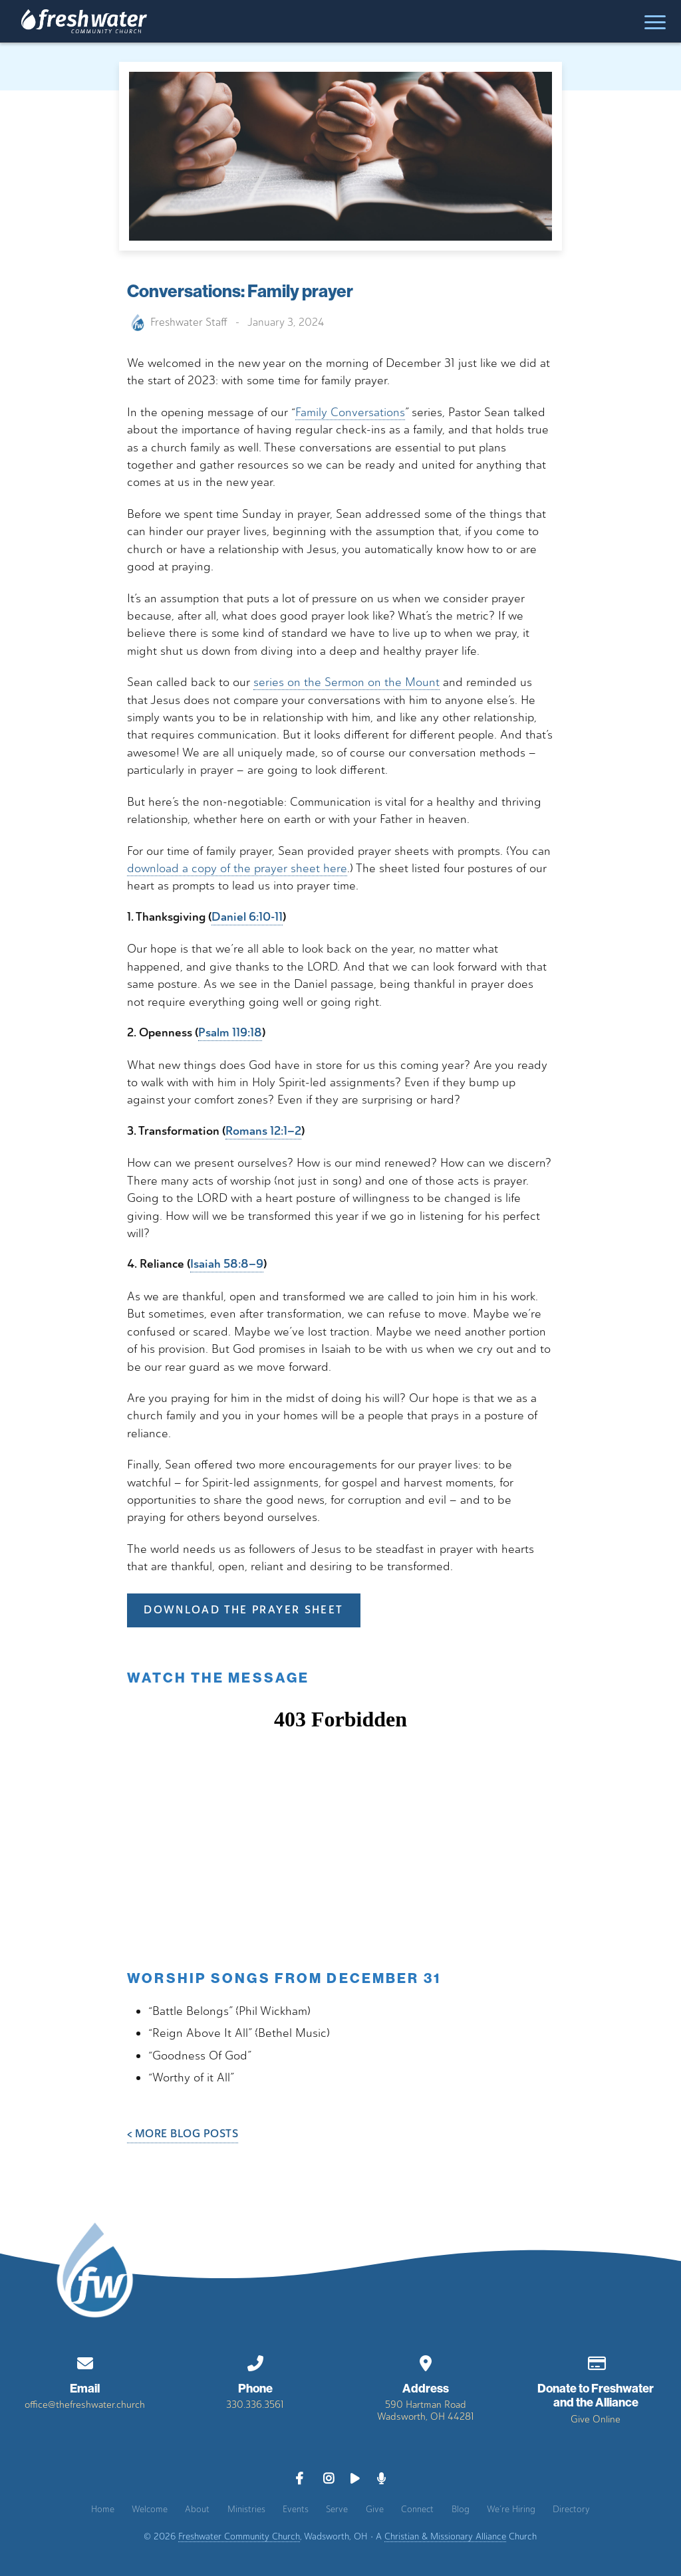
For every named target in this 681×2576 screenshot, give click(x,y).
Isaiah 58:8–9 (226, 1264)
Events (296, 2509)
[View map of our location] (425, 2361)
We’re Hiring (511, 2509)
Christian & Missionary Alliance (445, 2536)
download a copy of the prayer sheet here (237, 868)
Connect (417, 2509)
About (197, 2509)
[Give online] (596, 2361)
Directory (571, 2509)
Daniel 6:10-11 (247, 917)
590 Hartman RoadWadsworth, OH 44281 (425, 2410)
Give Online (595, 2419)
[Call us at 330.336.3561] (255, 2361)
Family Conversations (350, 412)
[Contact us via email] (85, 2361)
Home (102, 2509)
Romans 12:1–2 (263, 1131)
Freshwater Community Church (239, 2536)
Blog (461, 2509)
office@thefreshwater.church (85, 2404)
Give (375, 2509)
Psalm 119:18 (230, 1032)
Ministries (246, 2509)
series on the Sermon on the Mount (346, 682)
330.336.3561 (255, 2404)
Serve (337, 2509)
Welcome (150, 2509)
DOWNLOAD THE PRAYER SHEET (243, 1610)
